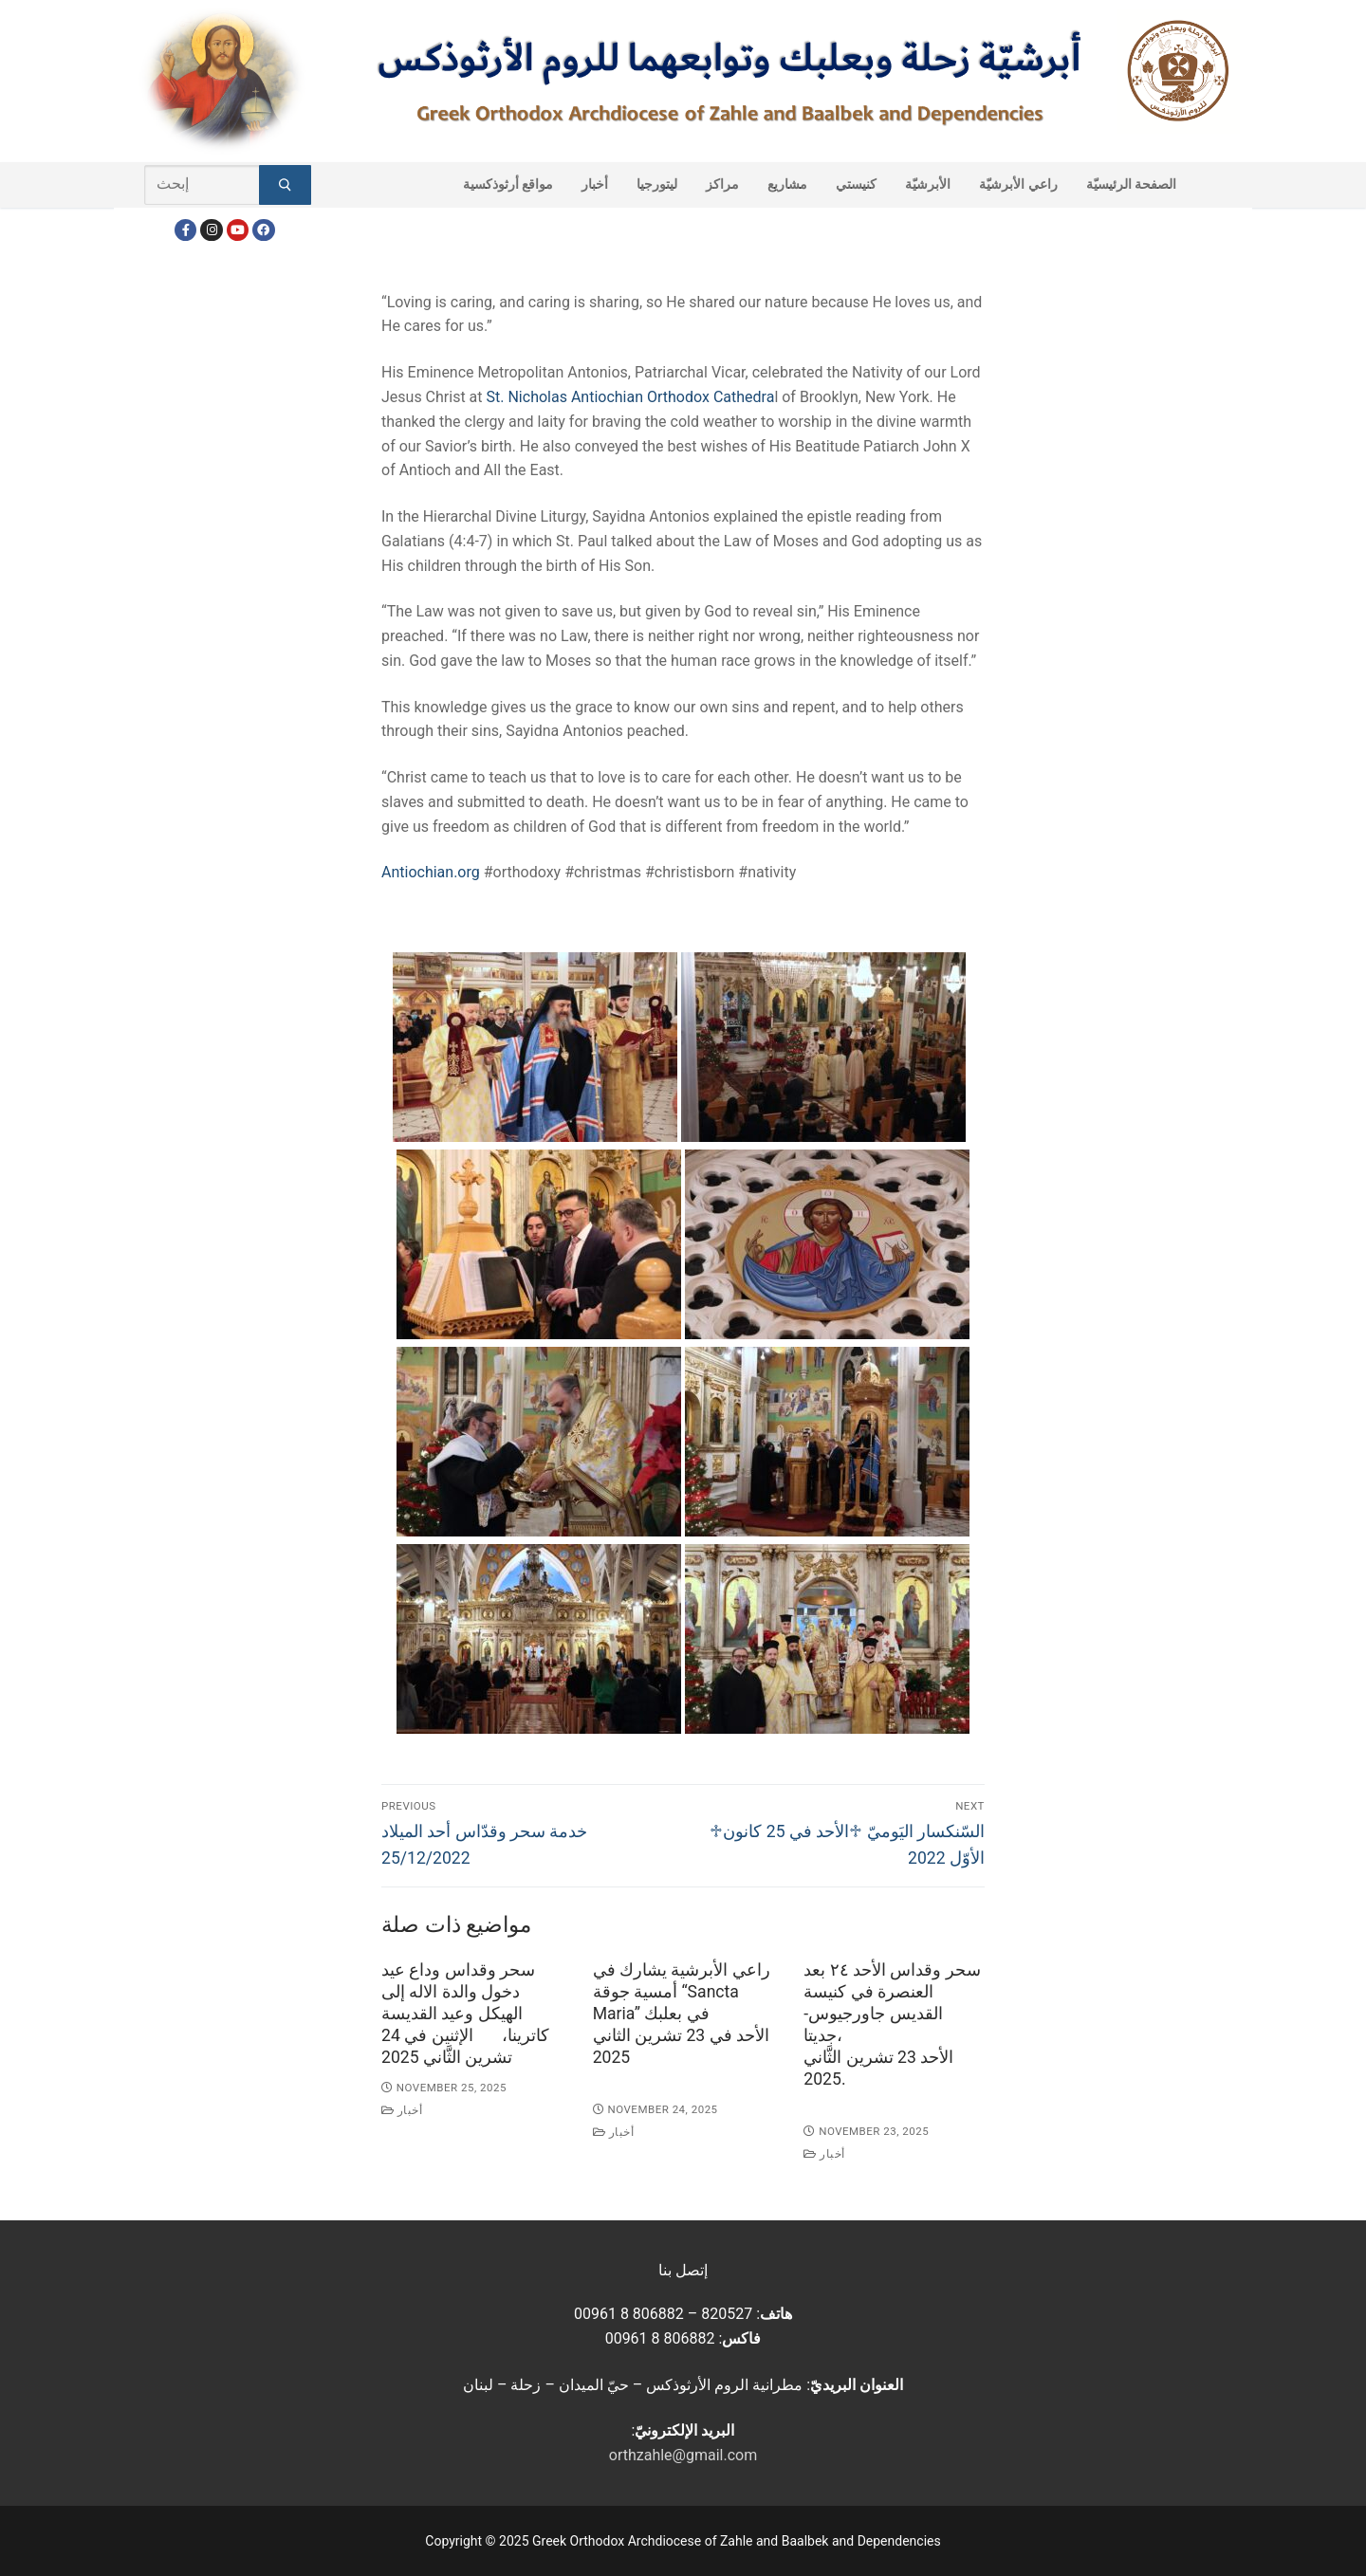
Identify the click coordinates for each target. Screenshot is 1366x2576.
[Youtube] (238, 230)
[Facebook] (185, 230)
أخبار (401, 2110)
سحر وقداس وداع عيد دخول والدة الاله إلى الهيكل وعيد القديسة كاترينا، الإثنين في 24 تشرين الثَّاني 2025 (465, 2013)
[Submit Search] (285, 185)
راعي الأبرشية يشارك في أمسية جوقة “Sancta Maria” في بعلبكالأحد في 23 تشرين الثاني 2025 (681, 2013)
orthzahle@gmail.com (683, 2455)
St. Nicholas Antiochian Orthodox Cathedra (629, 397)
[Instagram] (211, 230)
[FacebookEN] (263, 230)
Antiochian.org (430, 872)
